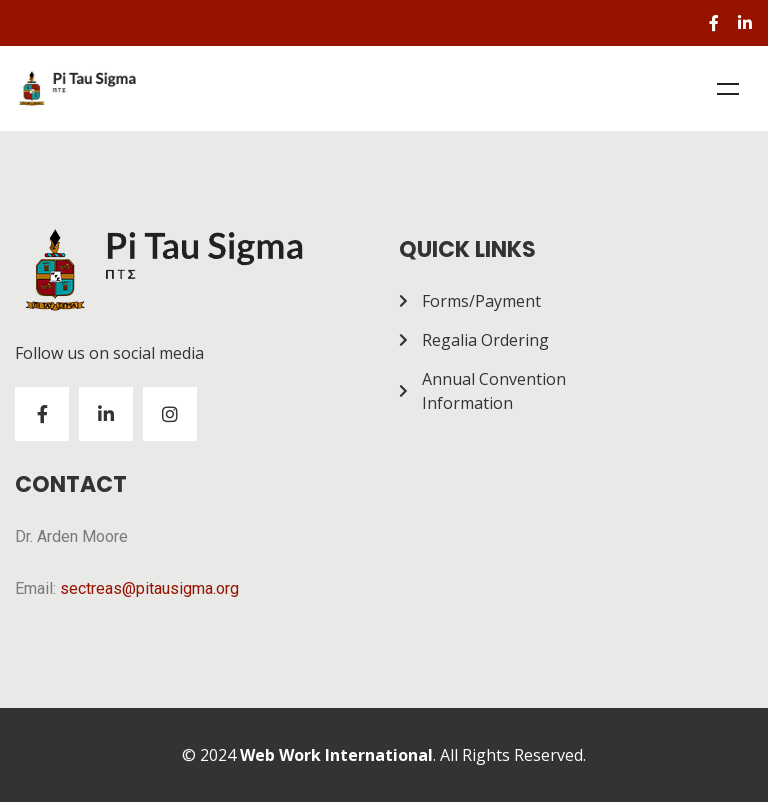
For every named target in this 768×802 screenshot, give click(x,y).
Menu (728, 89)
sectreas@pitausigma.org (149, 588)
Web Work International (336, 755)
